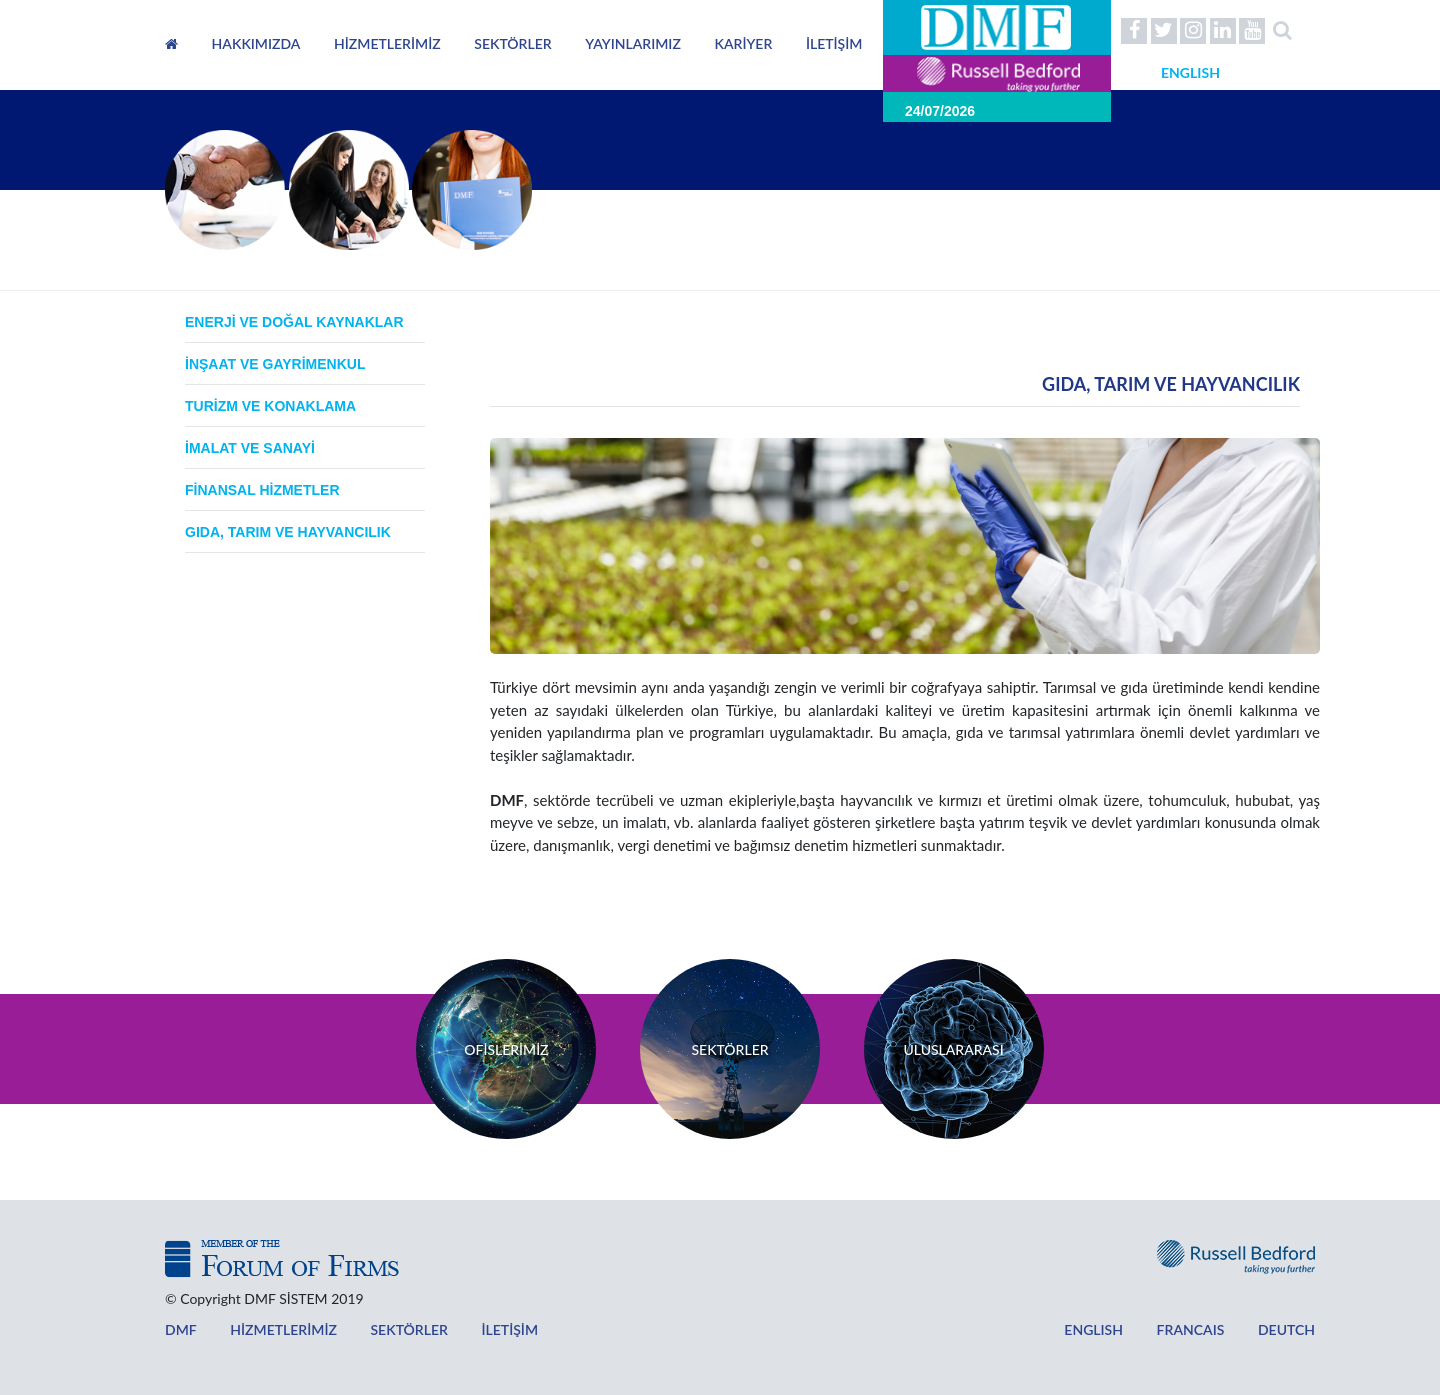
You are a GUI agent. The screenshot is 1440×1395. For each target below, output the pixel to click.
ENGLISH (1049, 1329)
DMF (180, 1329)
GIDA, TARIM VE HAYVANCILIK (288, 532)
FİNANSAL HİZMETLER (262, 490)
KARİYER (743, 43)
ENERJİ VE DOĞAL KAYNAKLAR (294, 322)
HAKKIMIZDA (256, 43)
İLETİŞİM (834, 43)
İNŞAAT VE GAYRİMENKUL (275, 364)
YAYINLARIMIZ (633, 43)
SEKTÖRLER (512, 43)
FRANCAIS (1158, 1329)
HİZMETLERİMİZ (387, 43)
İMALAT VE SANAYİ (250, 448)
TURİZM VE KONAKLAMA (270, 406)
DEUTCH (1243, 1329)
